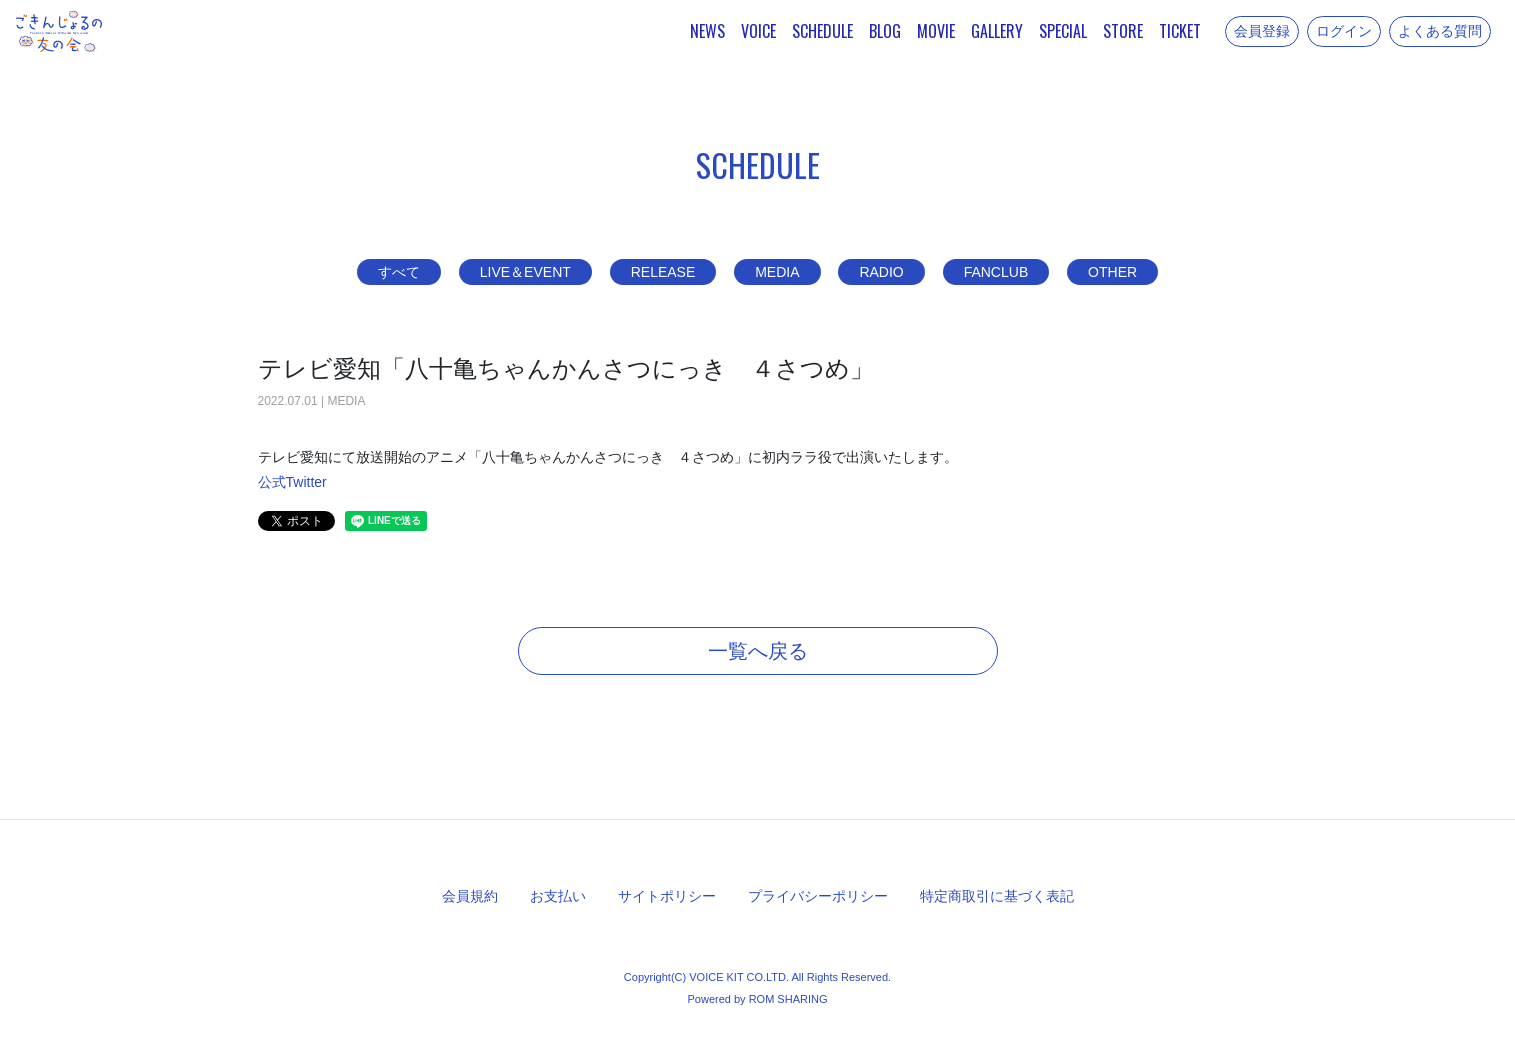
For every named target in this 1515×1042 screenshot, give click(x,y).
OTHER (1112, 272)
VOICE (758, 31)
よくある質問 (1440, 31)
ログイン (1344, 31)
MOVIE (936, 31)
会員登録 (1262, 31)
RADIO (881, 272)
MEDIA (777, 272)
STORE (1123, 31)
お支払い (558, 896)
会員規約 (470, 896)
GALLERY (997, 31)
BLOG (885, 31)
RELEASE (663, 272)
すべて (399, 272)
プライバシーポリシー (818, 896)
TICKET (1180, 31)
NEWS (707, 31)
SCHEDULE (822, 31)
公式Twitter (292, 482)
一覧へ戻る (758, 651)
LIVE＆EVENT (525, 272)
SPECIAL (1063, 31)
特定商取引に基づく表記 (997, 896)
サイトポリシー (667, 896)
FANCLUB (996, 272)
